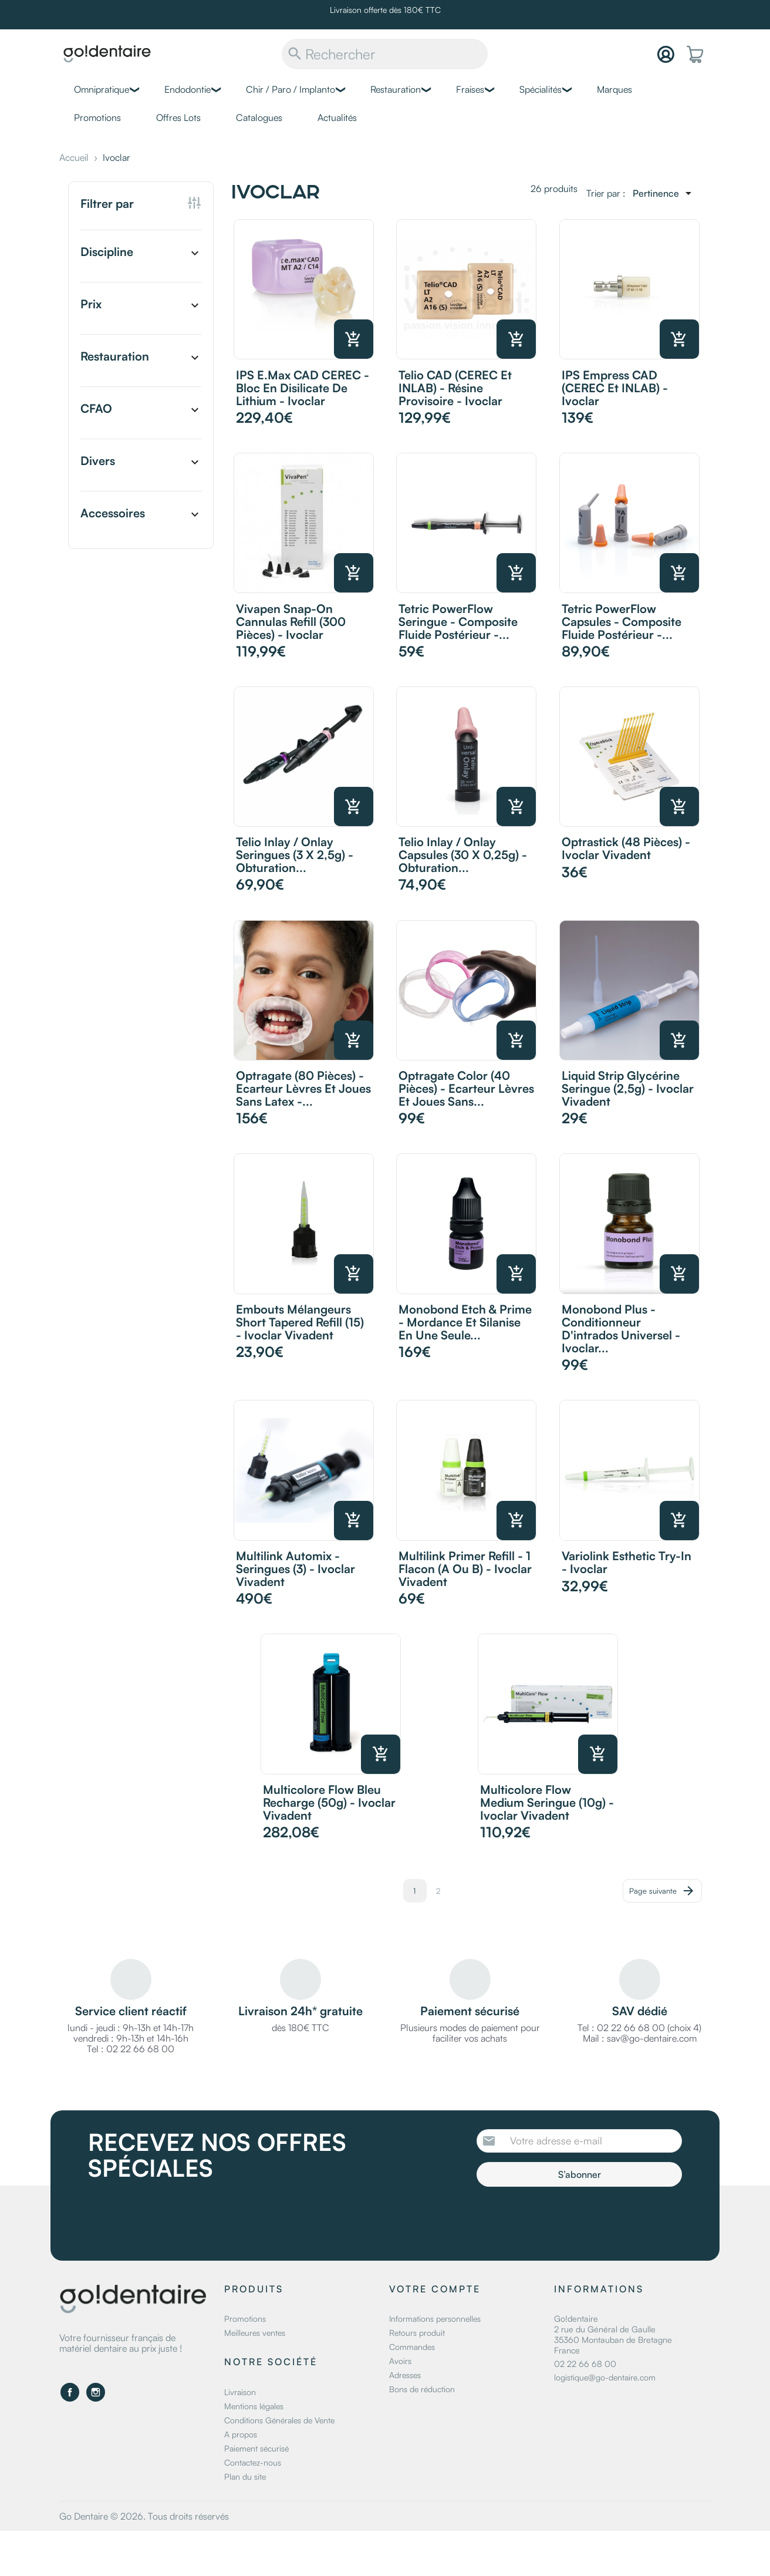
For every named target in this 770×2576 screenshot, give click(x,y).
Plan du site (245, 2476)
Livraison (240, 2392)
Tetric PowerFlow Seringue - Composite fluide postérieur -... (458, 621)
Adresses (405, 2375)
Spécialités (540, 89)
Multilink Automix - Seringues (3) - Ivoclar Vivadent (295, 1568)
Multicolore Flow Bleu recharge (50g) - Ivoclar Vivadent (329, 1802)
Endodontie (187, 89)
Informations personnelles (435, 2319)
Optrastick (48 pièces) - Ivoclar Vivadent (626, 848)
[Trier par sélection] (664, 193)
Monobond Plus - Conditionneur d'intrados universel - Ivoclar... (621, 1328)
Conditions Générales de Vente (279, 2420)
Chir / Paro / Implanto (290, 89)
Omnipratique (101, 89)
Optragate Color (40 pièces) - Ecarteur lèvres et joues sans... (466, 1088)
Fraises (470, 89)
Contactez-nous (252, 2462)
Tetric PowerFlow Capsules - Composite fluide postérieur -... (621, 621)
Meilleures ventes (254, 2333)
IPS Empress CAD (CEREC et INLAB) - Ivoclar (615, 388)
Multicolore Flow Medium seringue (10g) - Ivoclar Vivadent (547, 1802)
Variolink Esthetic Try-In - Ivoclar (626, 1562)
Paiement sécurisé (256, 2448)
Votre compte (435, 2289)
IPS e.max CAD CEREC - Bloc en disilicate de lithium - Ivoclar (302, 388)
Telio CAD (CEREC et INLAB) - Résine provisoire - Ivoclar (455, 388)
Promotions (97, 117)
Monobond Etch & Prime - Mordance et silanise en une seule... (465, 1322)
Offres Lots (178, 117)
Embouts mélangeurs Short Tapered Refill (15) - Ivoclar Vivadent (300, 1322)
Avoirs (400, 2361)
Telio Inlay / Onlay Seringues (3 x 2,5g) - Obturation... (294, 854)
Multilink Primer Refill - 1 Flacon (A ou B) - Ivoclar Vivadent (465, 1568)
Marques (614, 89)
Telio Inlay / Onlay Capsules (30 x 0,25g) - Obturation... (462, 854)
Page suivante (662, 1891)
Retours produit (417, 2333)
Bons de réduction (422, 2389)
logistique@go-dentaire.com (605, 2377)
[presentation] (574, 2219)
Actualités (337, 117)
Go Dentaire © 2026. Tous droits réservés (144, 2516)
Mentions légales (253, 2406)
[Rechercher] (385, 54)
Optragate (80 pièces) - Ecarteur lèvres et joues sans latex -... (303, 1088)
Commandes (412, 2347)
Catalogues (259, 117)
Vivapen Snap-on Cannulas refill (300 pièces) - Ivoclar (291, 621)
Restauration (395, 89)
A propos (240, 2434)
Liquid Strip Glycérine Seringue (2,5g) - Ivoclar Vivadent (628, 1088)
